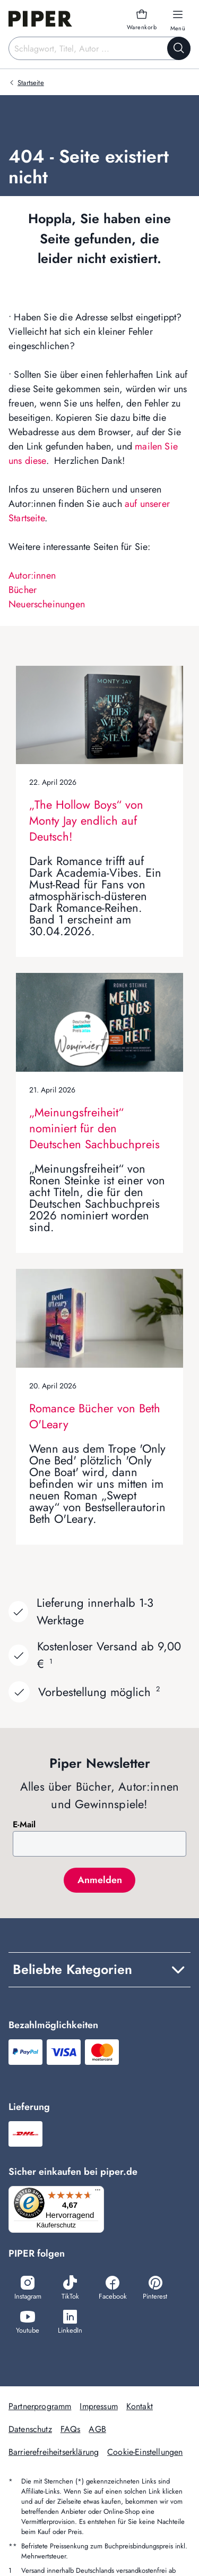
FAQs (70, 2429)
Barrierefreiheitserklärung (53, 2452)
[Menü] (97, 2192)
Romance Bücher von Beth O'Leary (94, 1416)
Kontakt (139, 2406)
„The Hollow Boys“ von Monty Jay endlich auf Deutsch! (86, 820)
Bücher (22, 590)
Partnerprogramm (39, 2406)
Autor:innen (32, 575)
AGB (97, 2429)
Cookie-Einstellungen (145, 2452)
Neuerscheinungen (46, 604)
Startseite (31, 83)
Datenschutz (30, 2429)
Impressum (98, 2406)
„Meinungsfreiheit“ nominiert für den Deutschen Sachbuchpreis (94, 1128)
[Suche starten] (179, 48)
